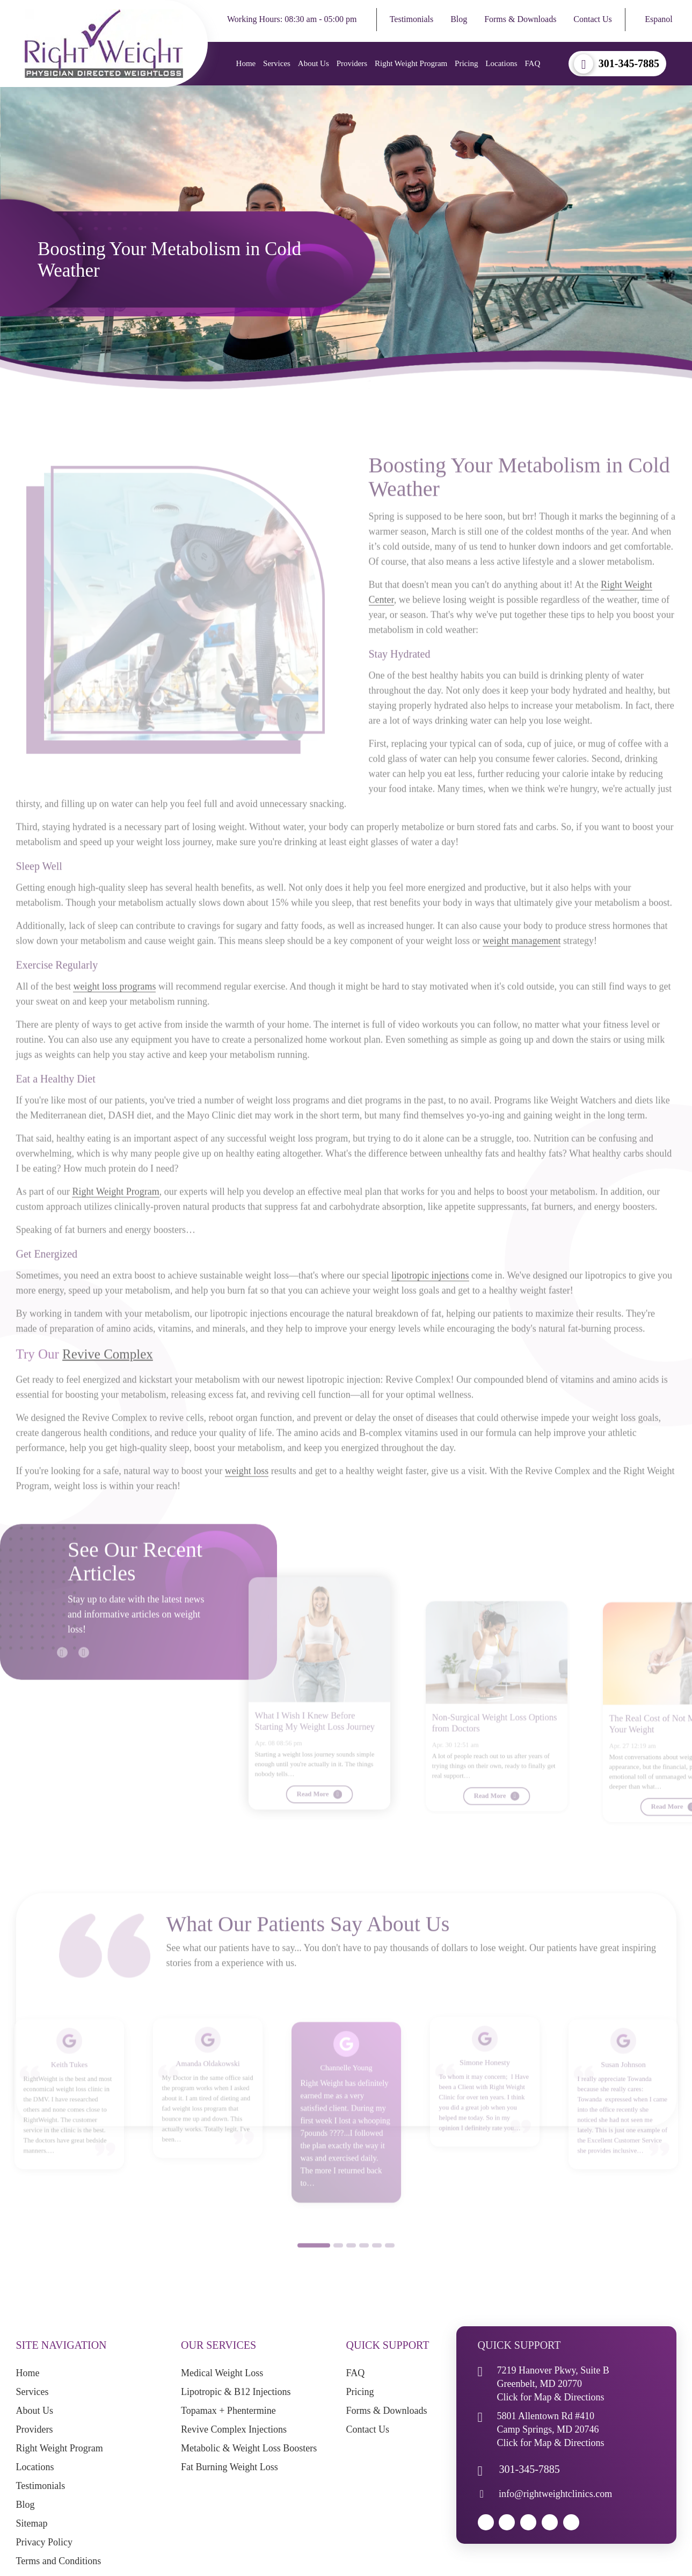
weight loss (247, 1500)
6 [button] (390, 2275)
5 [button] (377, 2275)
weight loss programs (114, 1016)
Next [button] (78, 1676)
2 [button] (338, 2275)
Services (275, 63)
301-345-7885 (629, 64)
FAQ (532, 63)
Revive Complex (107, 1384)
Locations (500, 63)
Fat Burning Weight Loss (229, 2468)
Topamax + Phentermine (228, 2411)
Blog (458, 19)
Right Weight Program (410, 63)
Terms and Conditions (58, 2562)
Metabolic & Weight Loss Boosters (249, 2449)
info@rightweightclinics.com (555, 2495)
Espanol (659, 19)
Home (245, 63)
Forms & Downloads (520, 19)
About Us (312, 63)
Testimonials (412, 19)
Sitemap (32, 2524)
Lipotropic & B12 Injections (235, 2392)
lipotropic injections (430, 1305)
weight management (521, 970)
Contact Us (592, 19)
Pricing (465, 63)
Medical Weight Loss (222, 2374)
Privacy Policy (44, 2543)
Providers (351, 63)
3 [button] (351, 2275)
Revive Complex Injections (234, 2430)
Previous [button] (57, 1676)
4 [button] (364, 2275)
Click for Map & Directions (550, 2398)
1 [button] (313, 2275)
